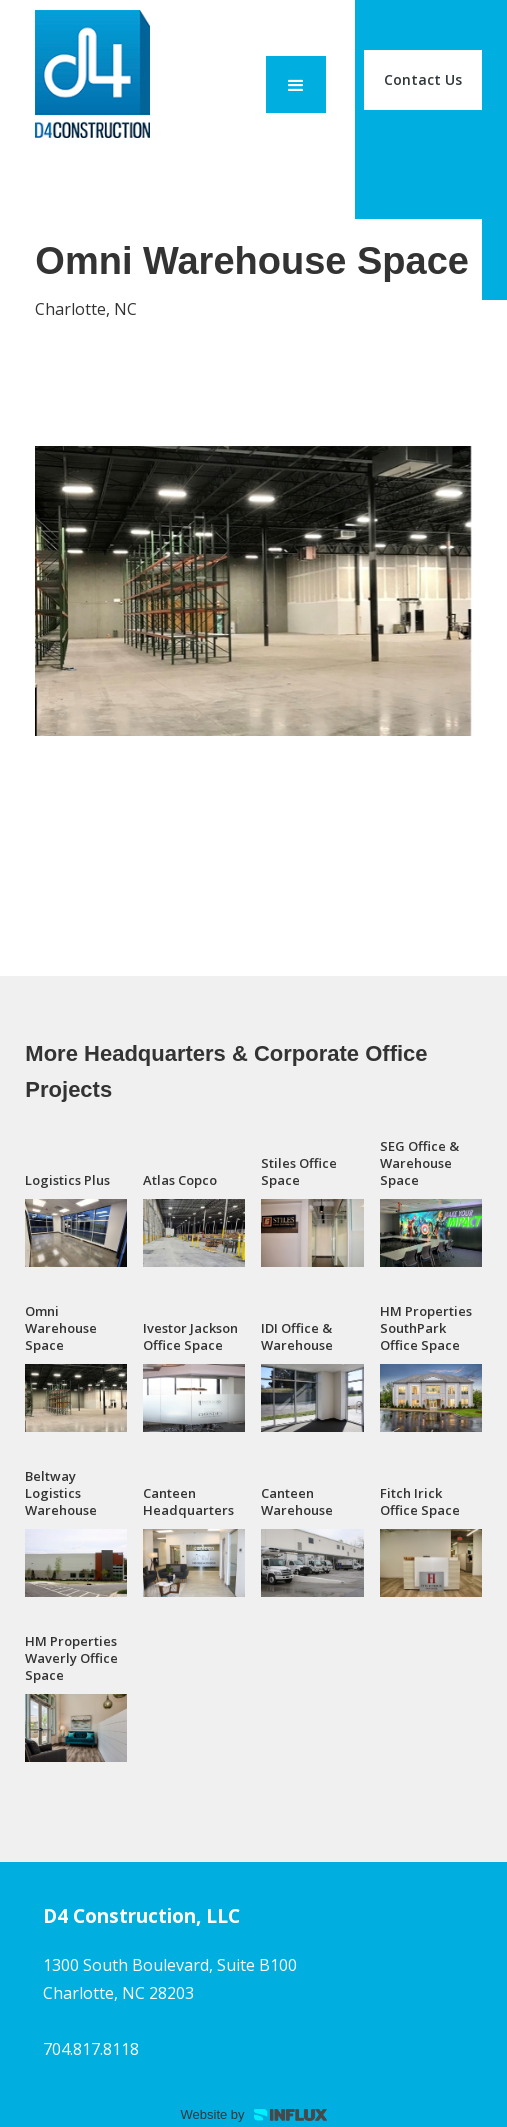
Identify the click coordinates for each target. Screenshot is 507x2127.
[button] (296, 84)
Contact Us (423, 79)
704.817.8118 (91, 2049)
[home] (87, 79)
